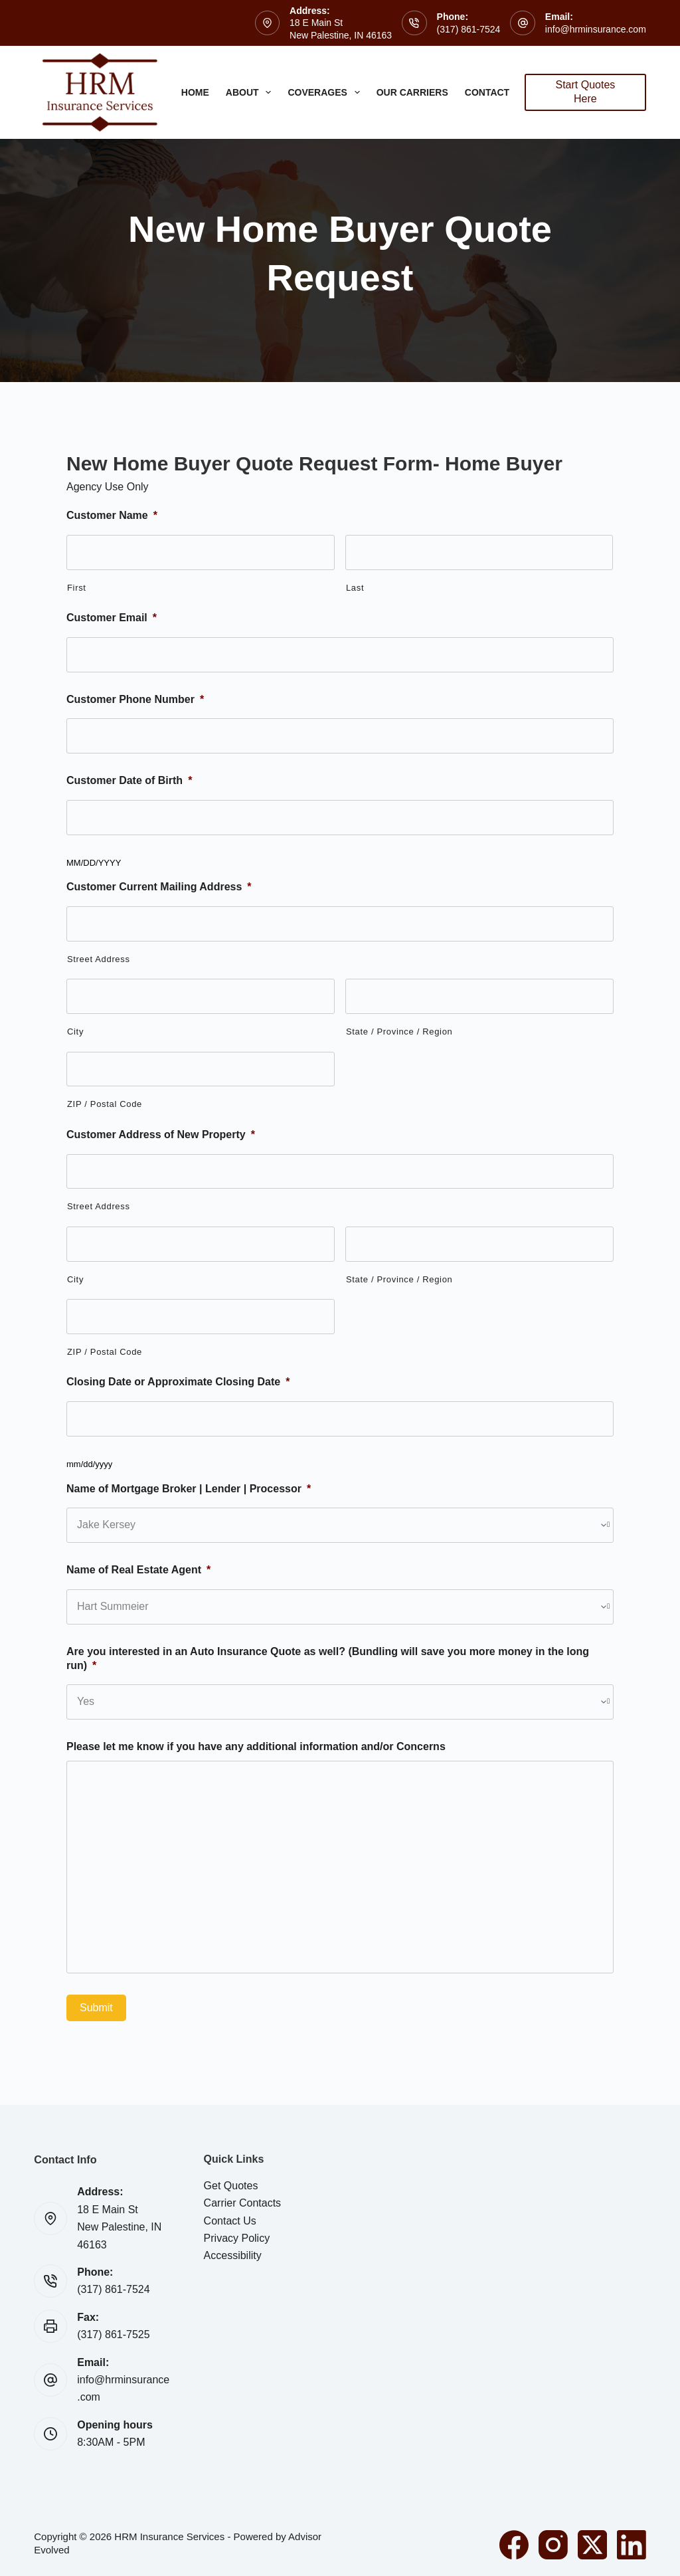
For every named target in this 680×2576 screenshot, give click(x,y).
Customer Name (111, 515)
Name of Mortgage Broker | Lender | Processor (188, 1488)
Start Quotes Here (586, 91)
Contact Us (230, 2221)
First (76, 588)
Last (355, 588)
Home (195, 92)
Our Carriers (412, 92)
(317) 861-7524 (469, 29)
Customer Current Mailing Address (159, 886)
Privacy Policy (237, 2238)
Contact (496, 92)
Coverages (326, 92)
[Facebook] (514, 2544)
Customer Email (111, 617)
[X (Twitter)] (592, 2544)
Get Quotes (231, 2185)
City (75, 1032)
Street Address (98, 959)
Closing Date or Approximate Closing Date (178, 1381)
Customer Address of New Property (160, 1134)
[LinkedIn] (631, 2544)
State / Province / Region (399, 1032)
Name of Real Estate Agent (138, 1569)
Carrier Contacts (242, 2203)
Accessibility (233, 2255)
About (251, 92)
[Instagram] (553, 2544)
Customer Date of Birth (129, 780)
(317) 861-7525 (113, 2334)
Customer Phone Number (135, 699)
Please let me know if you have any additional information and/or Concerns (256, 1746)
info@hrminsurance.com (595, 29)
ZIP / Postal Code (104, 1104)
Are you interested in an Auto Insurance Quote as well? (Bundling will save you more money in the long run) (327, 1658)
